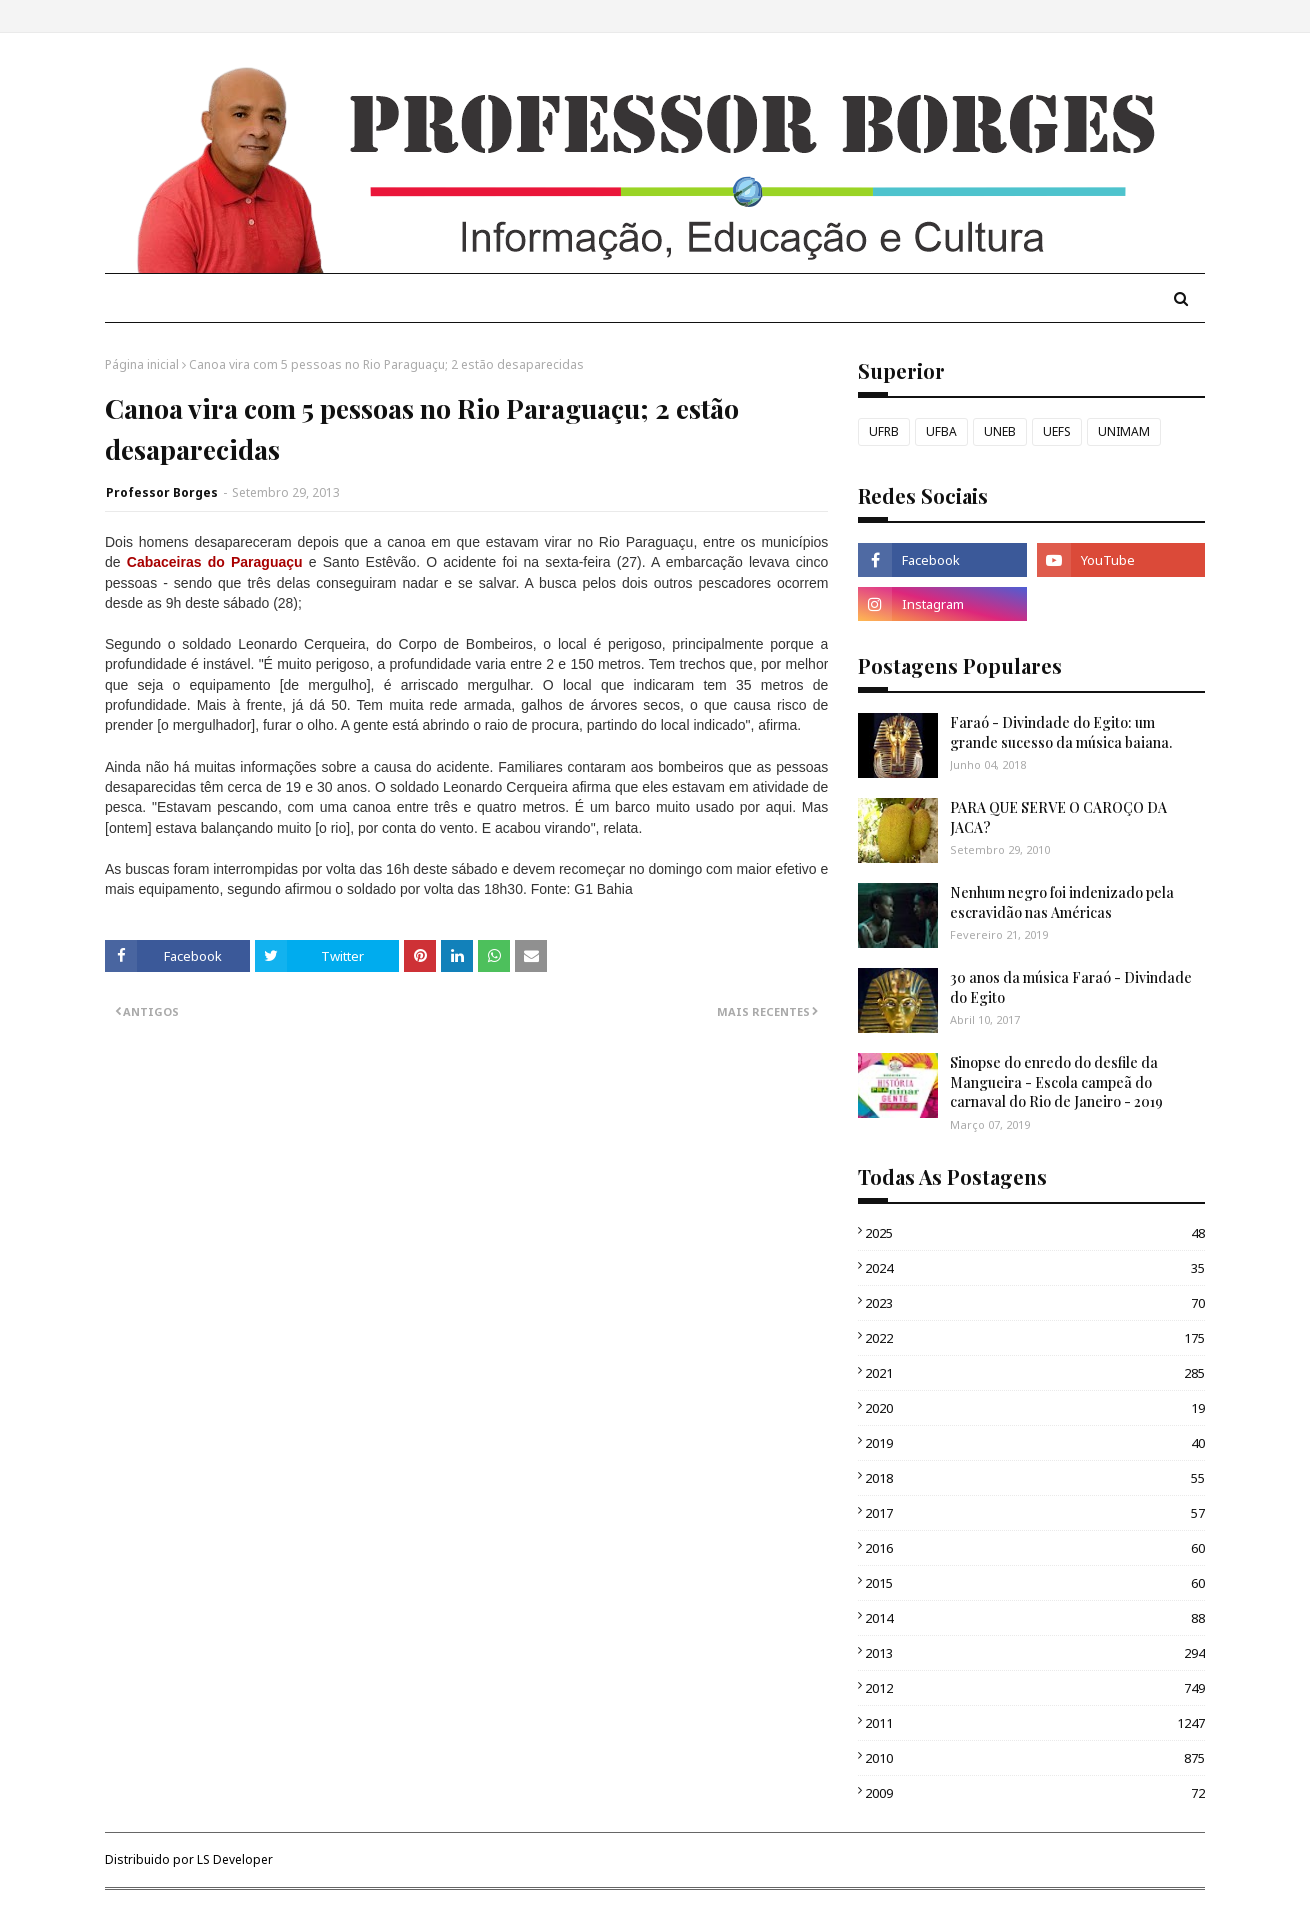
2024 (1035, 1268)
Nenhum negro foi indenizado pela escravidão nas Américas (1062, 902)
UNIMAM (1124, 431)
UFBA (941, 431)
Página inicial (142, 364)
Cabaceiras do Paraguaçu (215, 562)
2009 (1035, 1793)
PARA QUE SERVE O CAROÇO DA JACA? (1058, 817)
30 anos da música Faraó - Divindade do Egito (1071, 987)
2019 (1035, 1443)
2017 (1035, 1513)
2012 (1035, 1688)
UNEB (1000, 431)
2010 (1035, 1758)
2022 (1035, 1338)
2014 (1035, 1618)
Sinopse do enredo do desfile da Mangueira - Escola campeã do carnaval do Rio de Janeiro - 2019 (1056, 1082)
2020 (1035, 1408)
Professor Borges (162, 492)
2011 (1035, 1723)
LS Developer (235, 1859)
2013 (1035, 1653)
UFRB (884, 431)
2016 (1035, 1548)
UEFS (1057, 431)
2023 (1035, 1303)
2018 (1035, 1478)
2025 (1035, 1233)
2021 (1035, 1373)
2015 (1035, 1583)
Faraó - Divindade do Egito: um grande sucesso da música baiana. (1061, 732)
